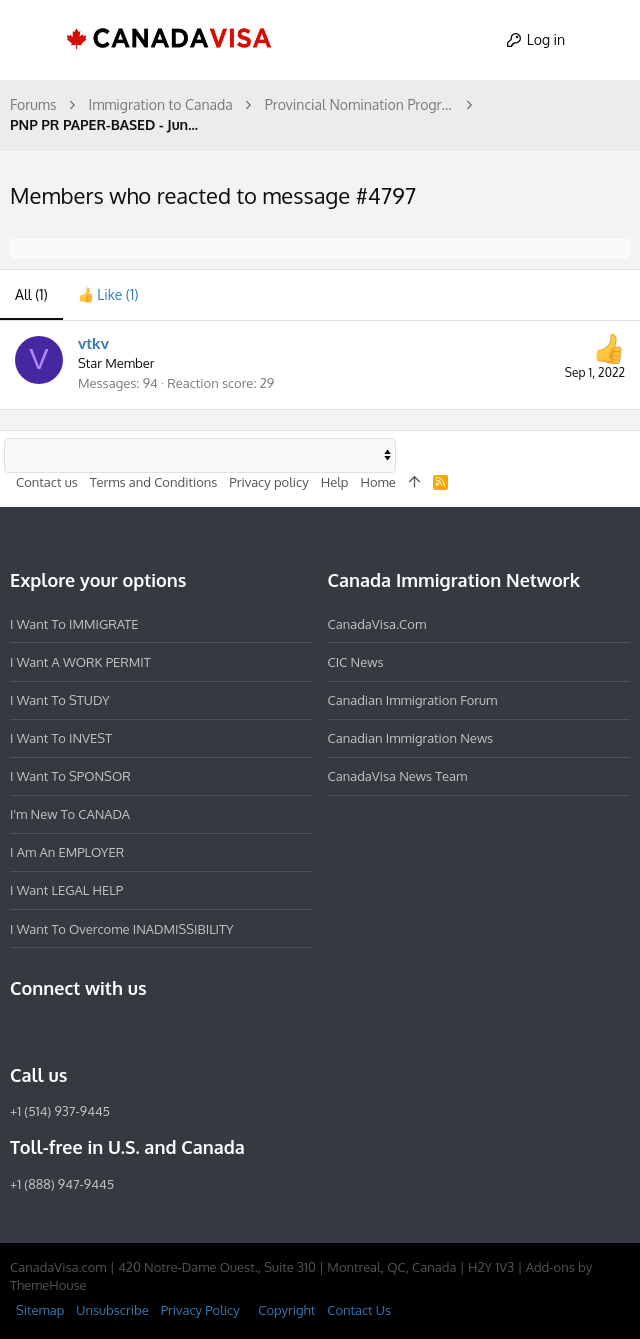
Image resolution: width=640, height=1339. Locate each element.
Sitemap (40, 1309)
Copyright (286, 1309)
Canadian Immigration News (411, 738)
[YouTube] (166, 1031)
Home (377, 481)
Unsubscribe (112, 1309)
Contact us (47, 481)
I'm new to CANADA (70, 814)
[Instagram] (58, 1031)
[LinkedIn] (94, 1031)
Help (335, 481)
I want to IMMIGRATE (74, 623)
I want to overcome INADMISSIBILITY (122, 928)
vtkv (93, 343)
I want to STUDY (59, 700)
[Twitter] (130, 1031)
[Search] (606, 40)
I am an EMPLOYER (67, 852)
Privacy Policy (200, 1309)
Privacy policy (268, 481)
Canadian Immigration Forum (413, 700)
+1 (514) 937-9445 (60, 1111)
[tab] (108, 295)
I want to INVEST (61, 738)
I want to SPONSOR (70, 776)
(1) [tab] (31, 294)
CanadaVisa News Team (398, 776)
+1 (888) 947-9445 (62, 1184)
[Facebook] (22, 1031)
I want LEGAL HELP (66, 890)
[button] (34, 40)
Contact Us (359, 1309)
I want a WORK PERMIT (80, 662)
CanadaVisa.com (377, 623)
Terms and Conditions (154, 481)
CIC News (356, 662)
